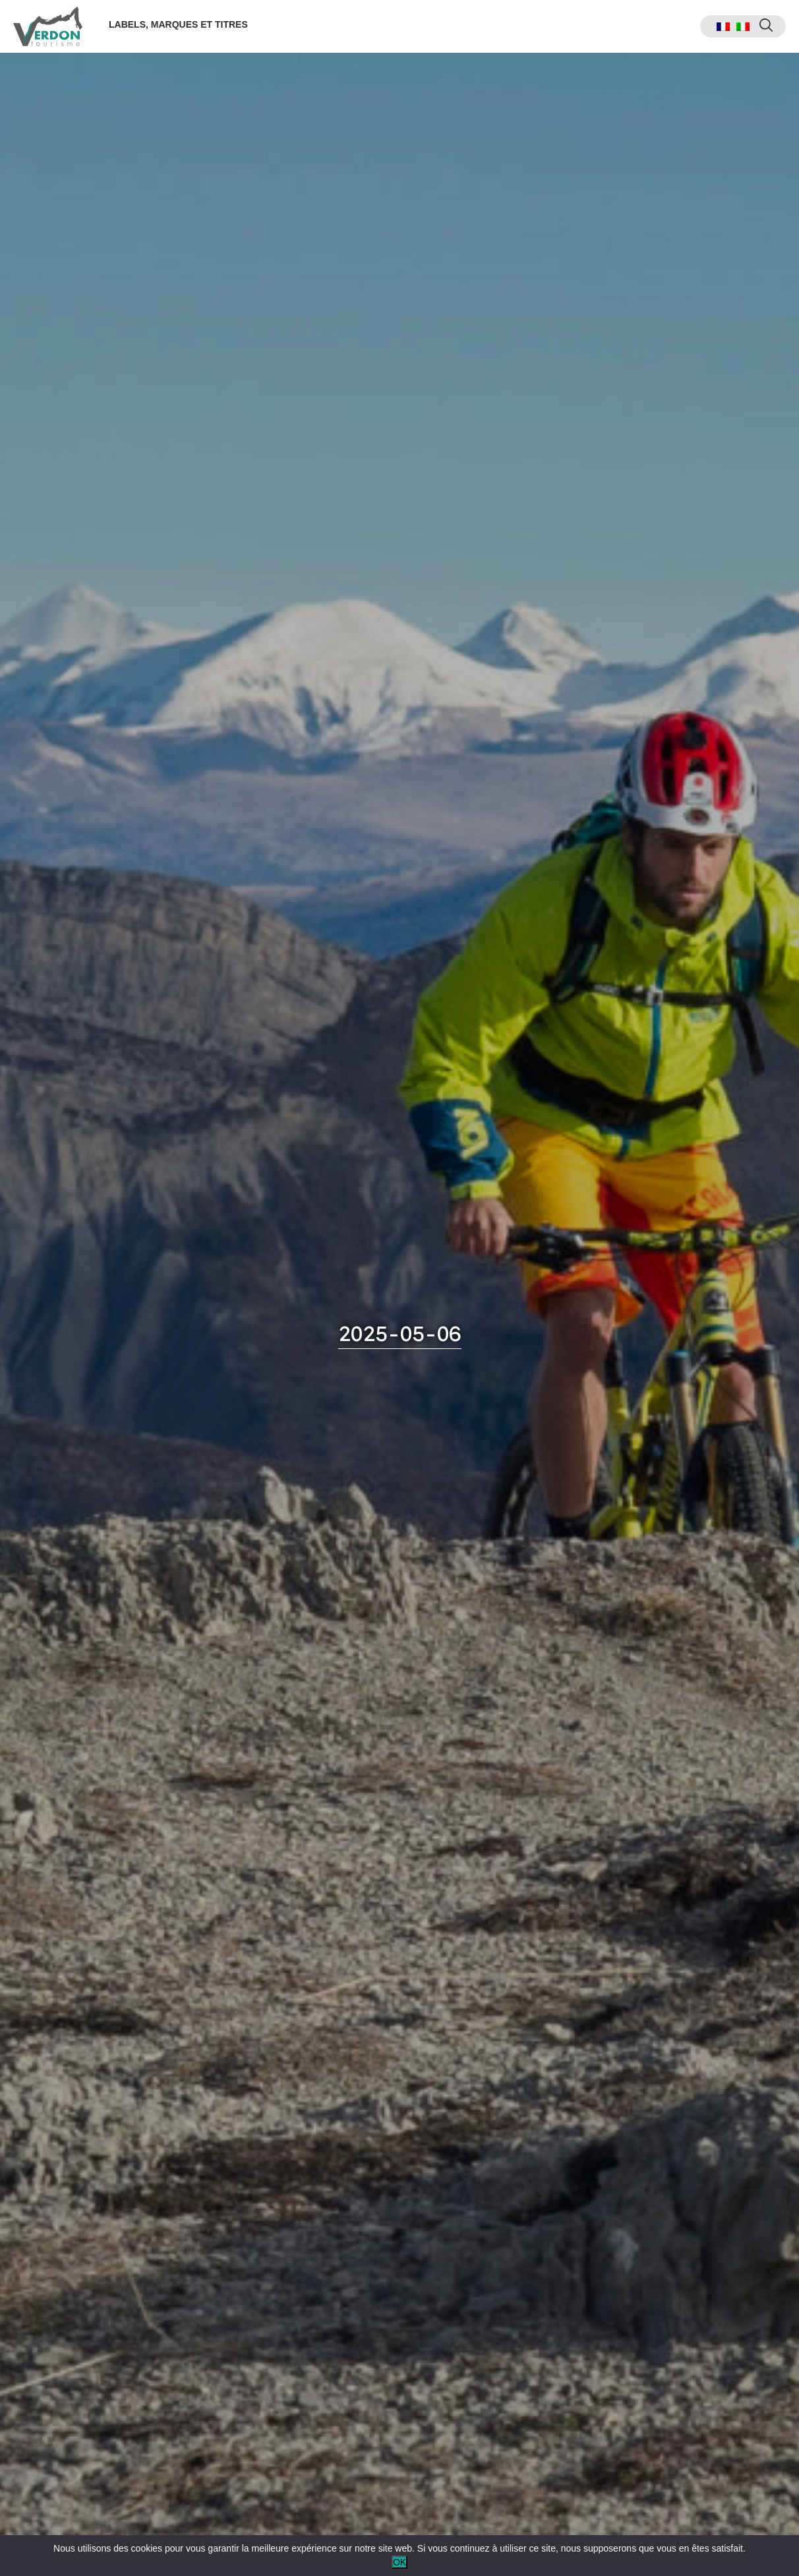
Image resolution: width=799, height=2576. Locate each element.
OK (399, 2562)
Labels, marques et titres (178, 24)
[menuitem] (723, 26)
